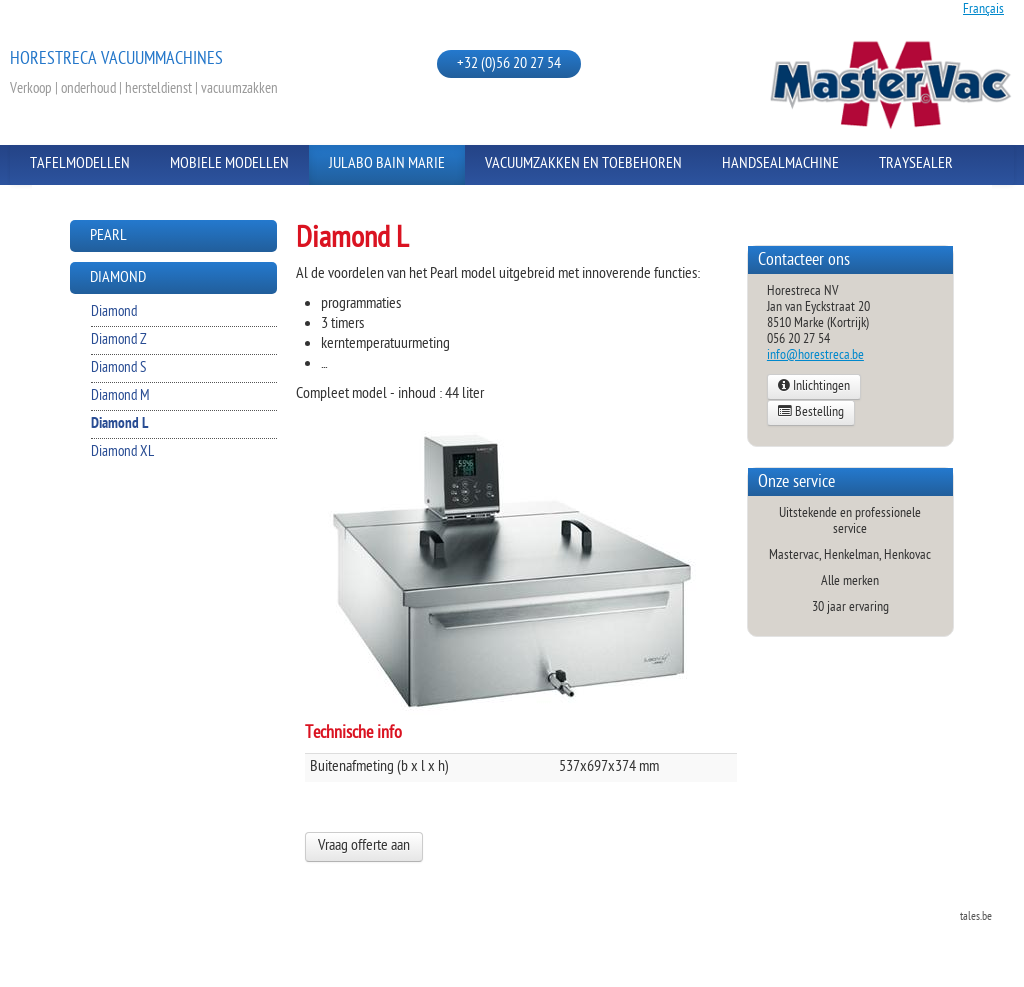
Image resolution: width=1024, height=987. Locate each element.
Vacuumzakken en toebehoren (583, 164)
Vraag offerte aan (364, 846)
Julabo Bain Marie (387, 164)
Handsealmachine (780, 164)
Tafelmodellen (80, 164)
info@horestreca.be (815, 355)
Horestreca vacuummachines (116, 59)
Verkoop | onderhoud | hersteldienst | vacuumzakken (144, 89)
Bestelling (811, 413)
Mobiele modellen (229, 164)
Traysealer (916, 164)
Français (983, 9)
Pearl (108, 236)
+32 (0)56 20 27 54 (509, 64)
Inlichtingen (814, 387)
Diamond (118, 278)
